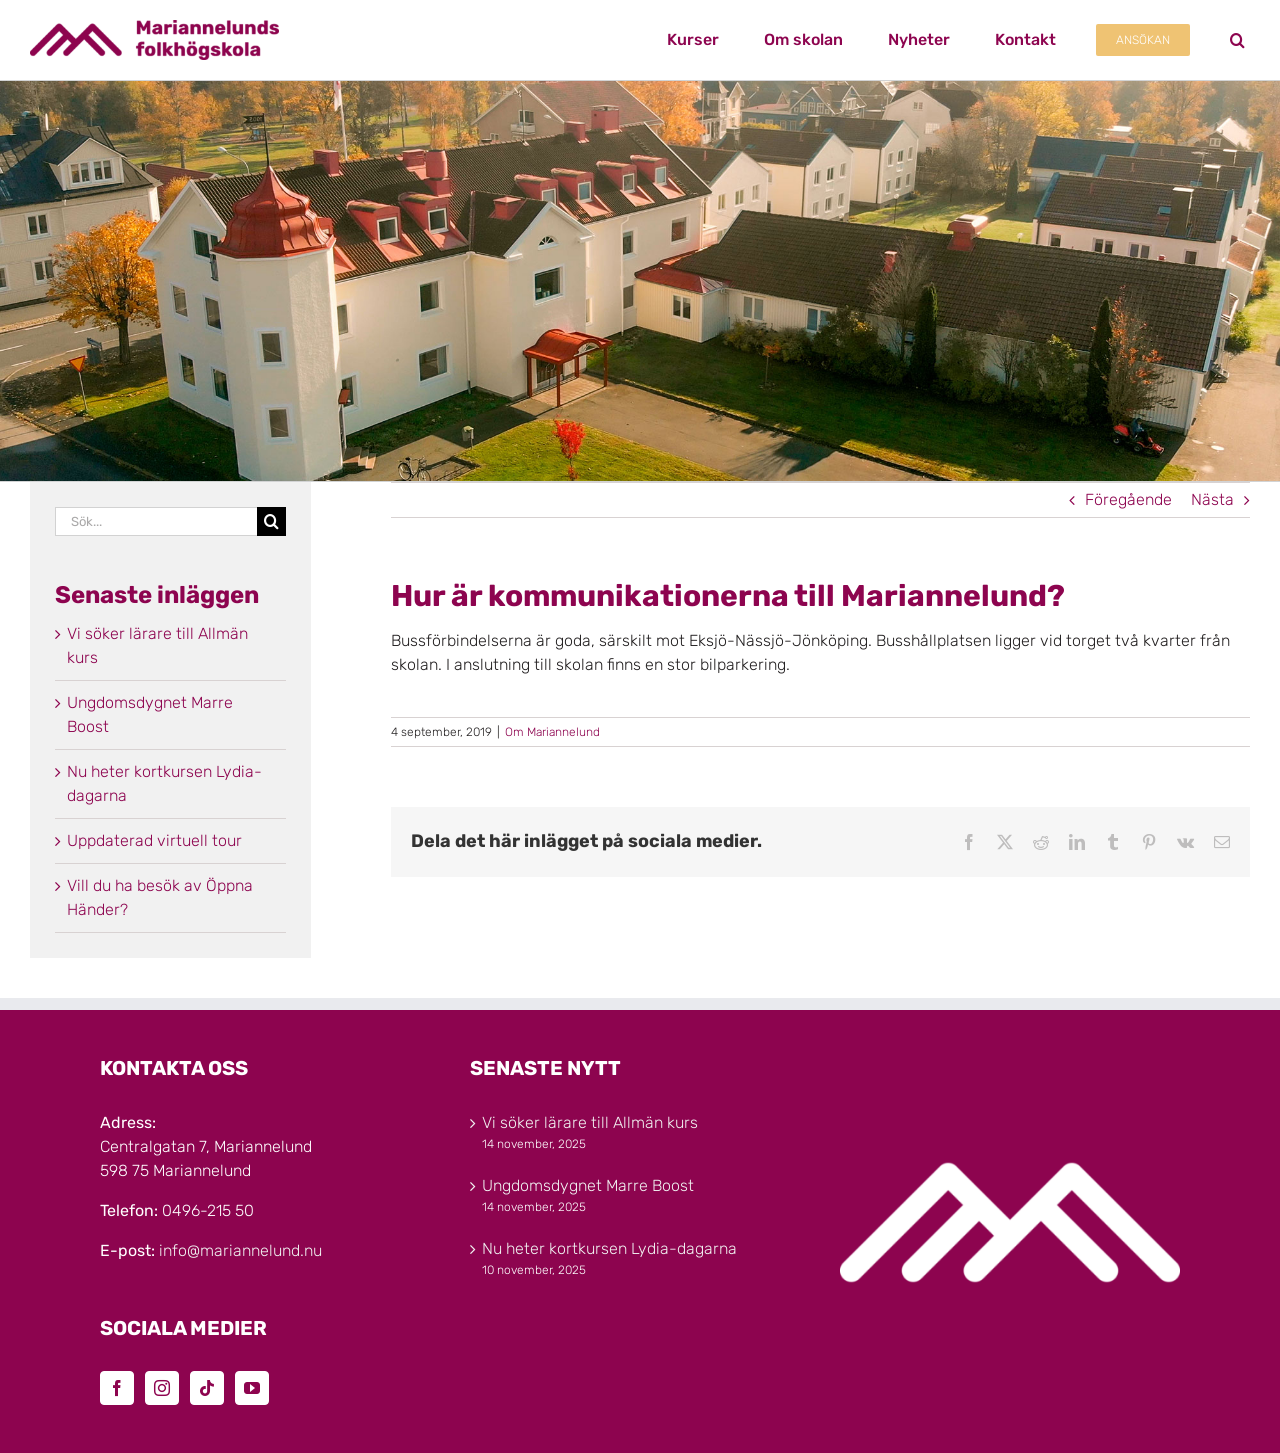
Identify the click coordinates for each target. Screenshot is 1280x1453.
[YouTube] (252, 1388)
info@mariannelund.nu (240, 1250)
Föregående (1128, 499)
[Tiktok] (207, 1388)
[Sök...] (156, 521)
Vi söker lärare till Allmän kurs (590, 1122)
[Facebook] (117, 1388)
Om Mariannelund (552, 732)
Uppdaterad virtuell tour (154, 840)
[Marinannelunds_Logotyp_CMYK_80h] (154, 27)
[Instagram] (162, 1388)
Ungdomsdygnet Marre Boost (588, 1185)
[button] (1237, 40)
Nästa (1212, 499)
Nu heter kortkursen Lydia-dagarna (609, 1248)
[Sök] (271, 521)
